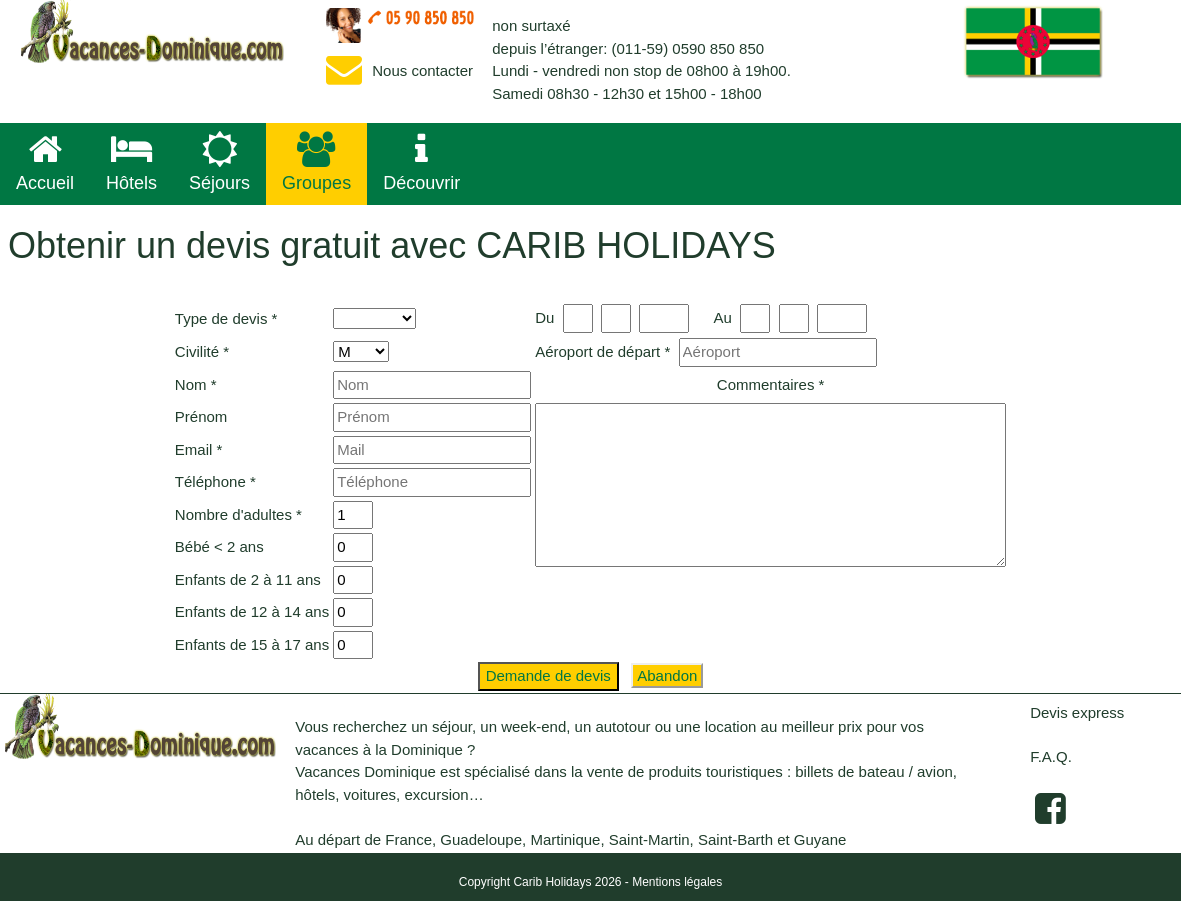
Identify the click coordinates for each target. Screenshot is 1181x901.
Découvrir (421, 162)
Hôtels (131, 162)
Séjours (219, 162)
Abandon (667, 675)
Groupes (316, 162)
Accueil (45, 162)
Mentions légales (677, 882)
